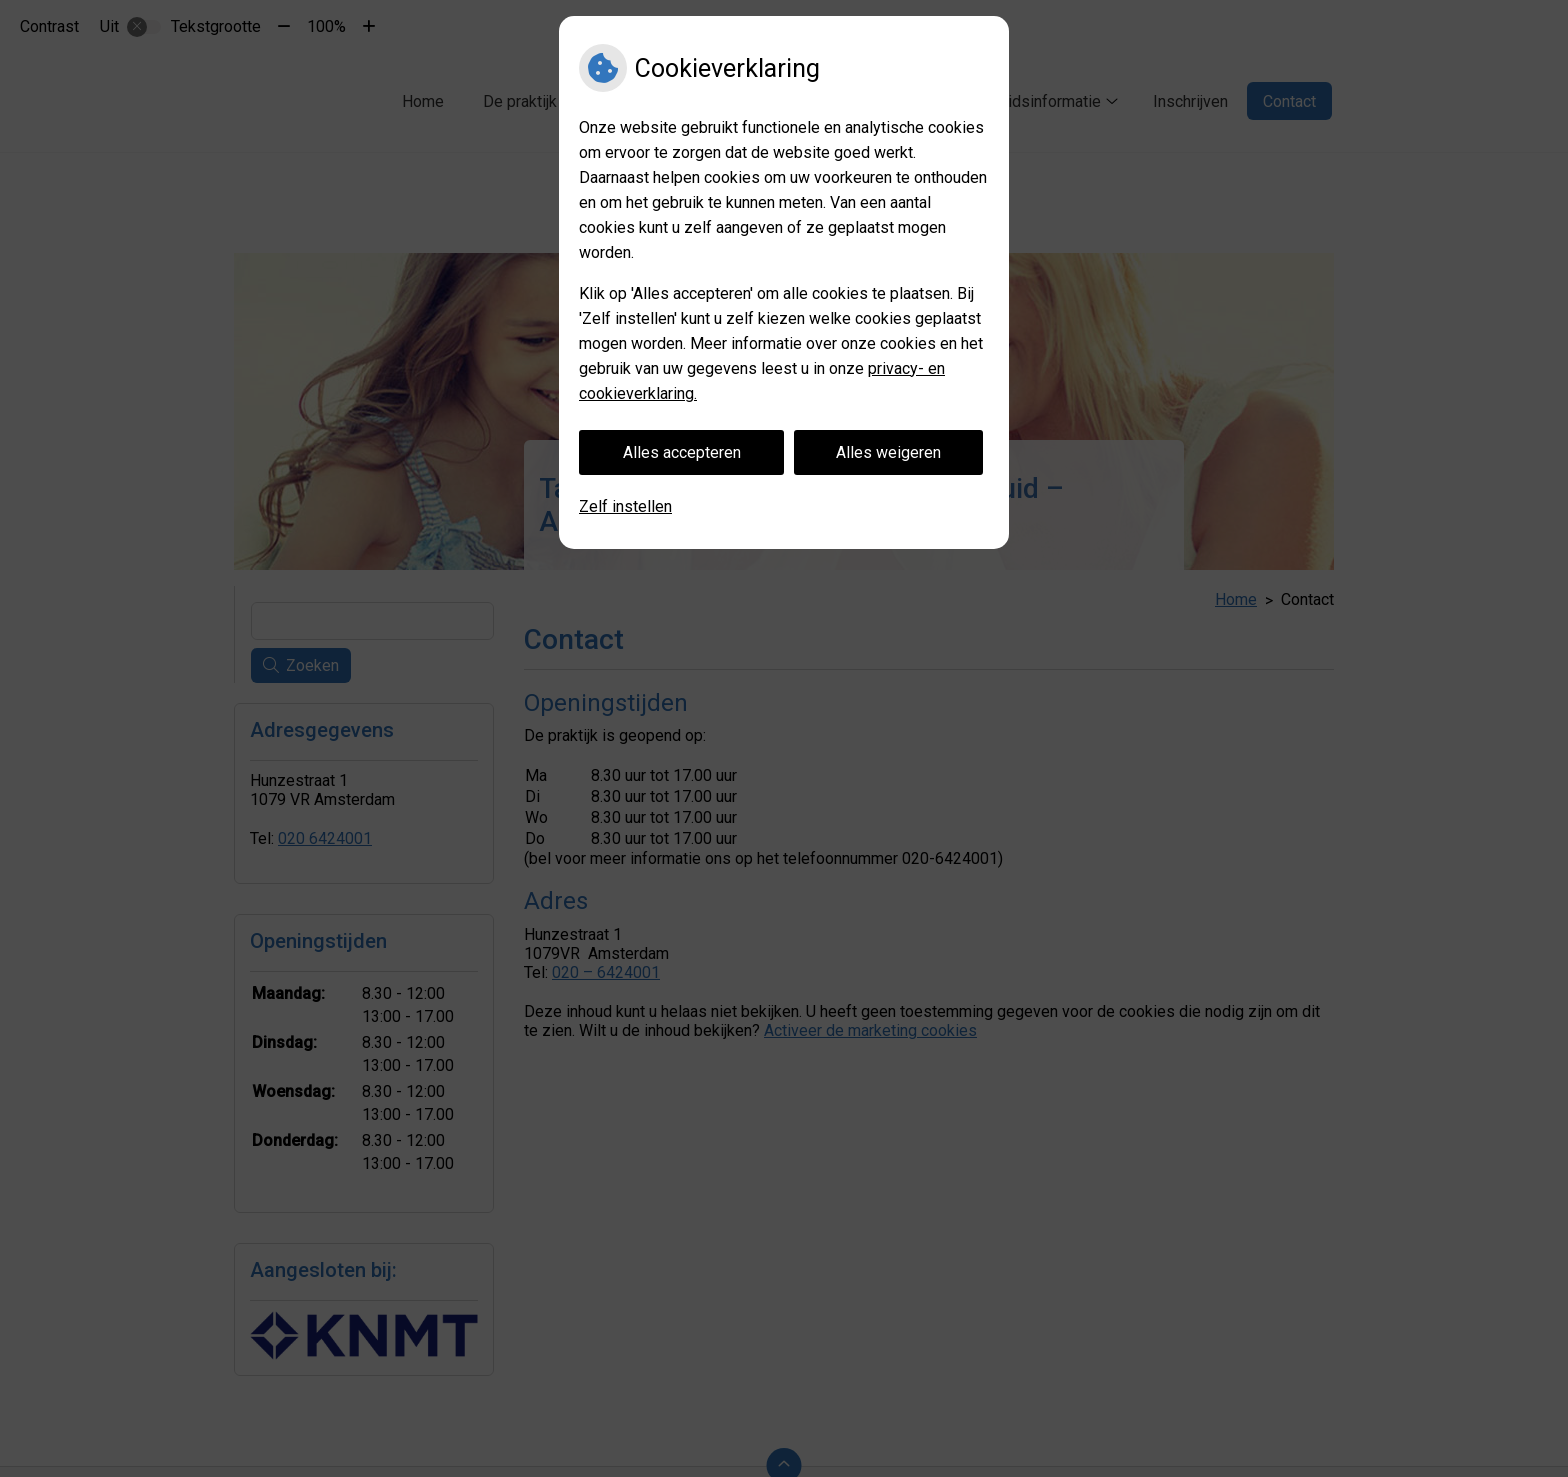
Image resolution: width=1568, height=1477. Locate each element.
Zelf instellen (625, 506)
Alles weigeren (888, 452)
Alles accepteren (682, 452)
